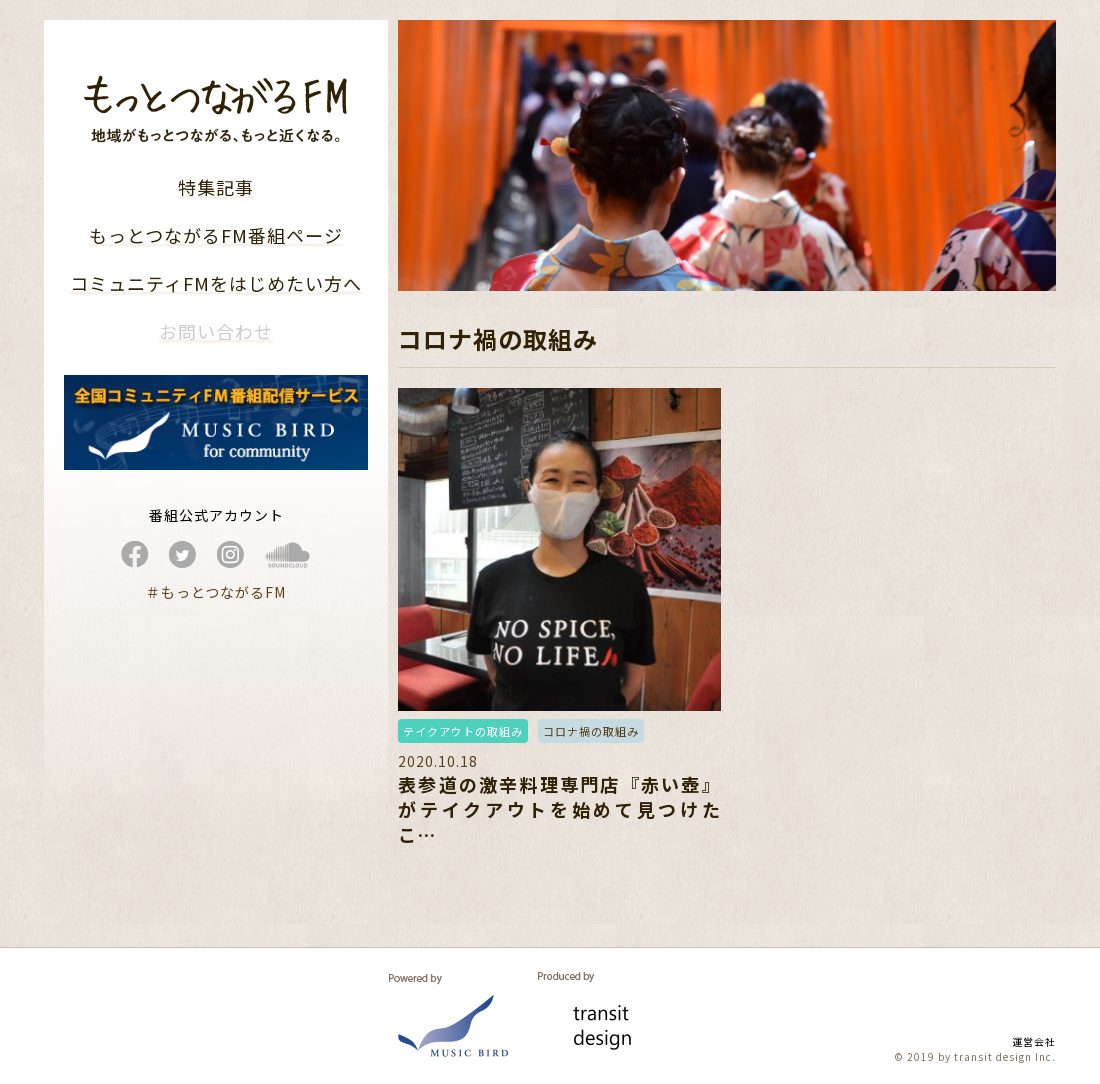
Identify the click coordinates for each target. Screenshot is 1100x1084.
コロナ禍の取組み (591, 731)
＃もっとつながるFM (216, 592)
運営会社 (1034, 1041)
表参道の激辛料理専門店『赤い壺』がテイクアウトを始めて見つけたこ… (559, 809)
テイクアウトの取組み (463, 731)
